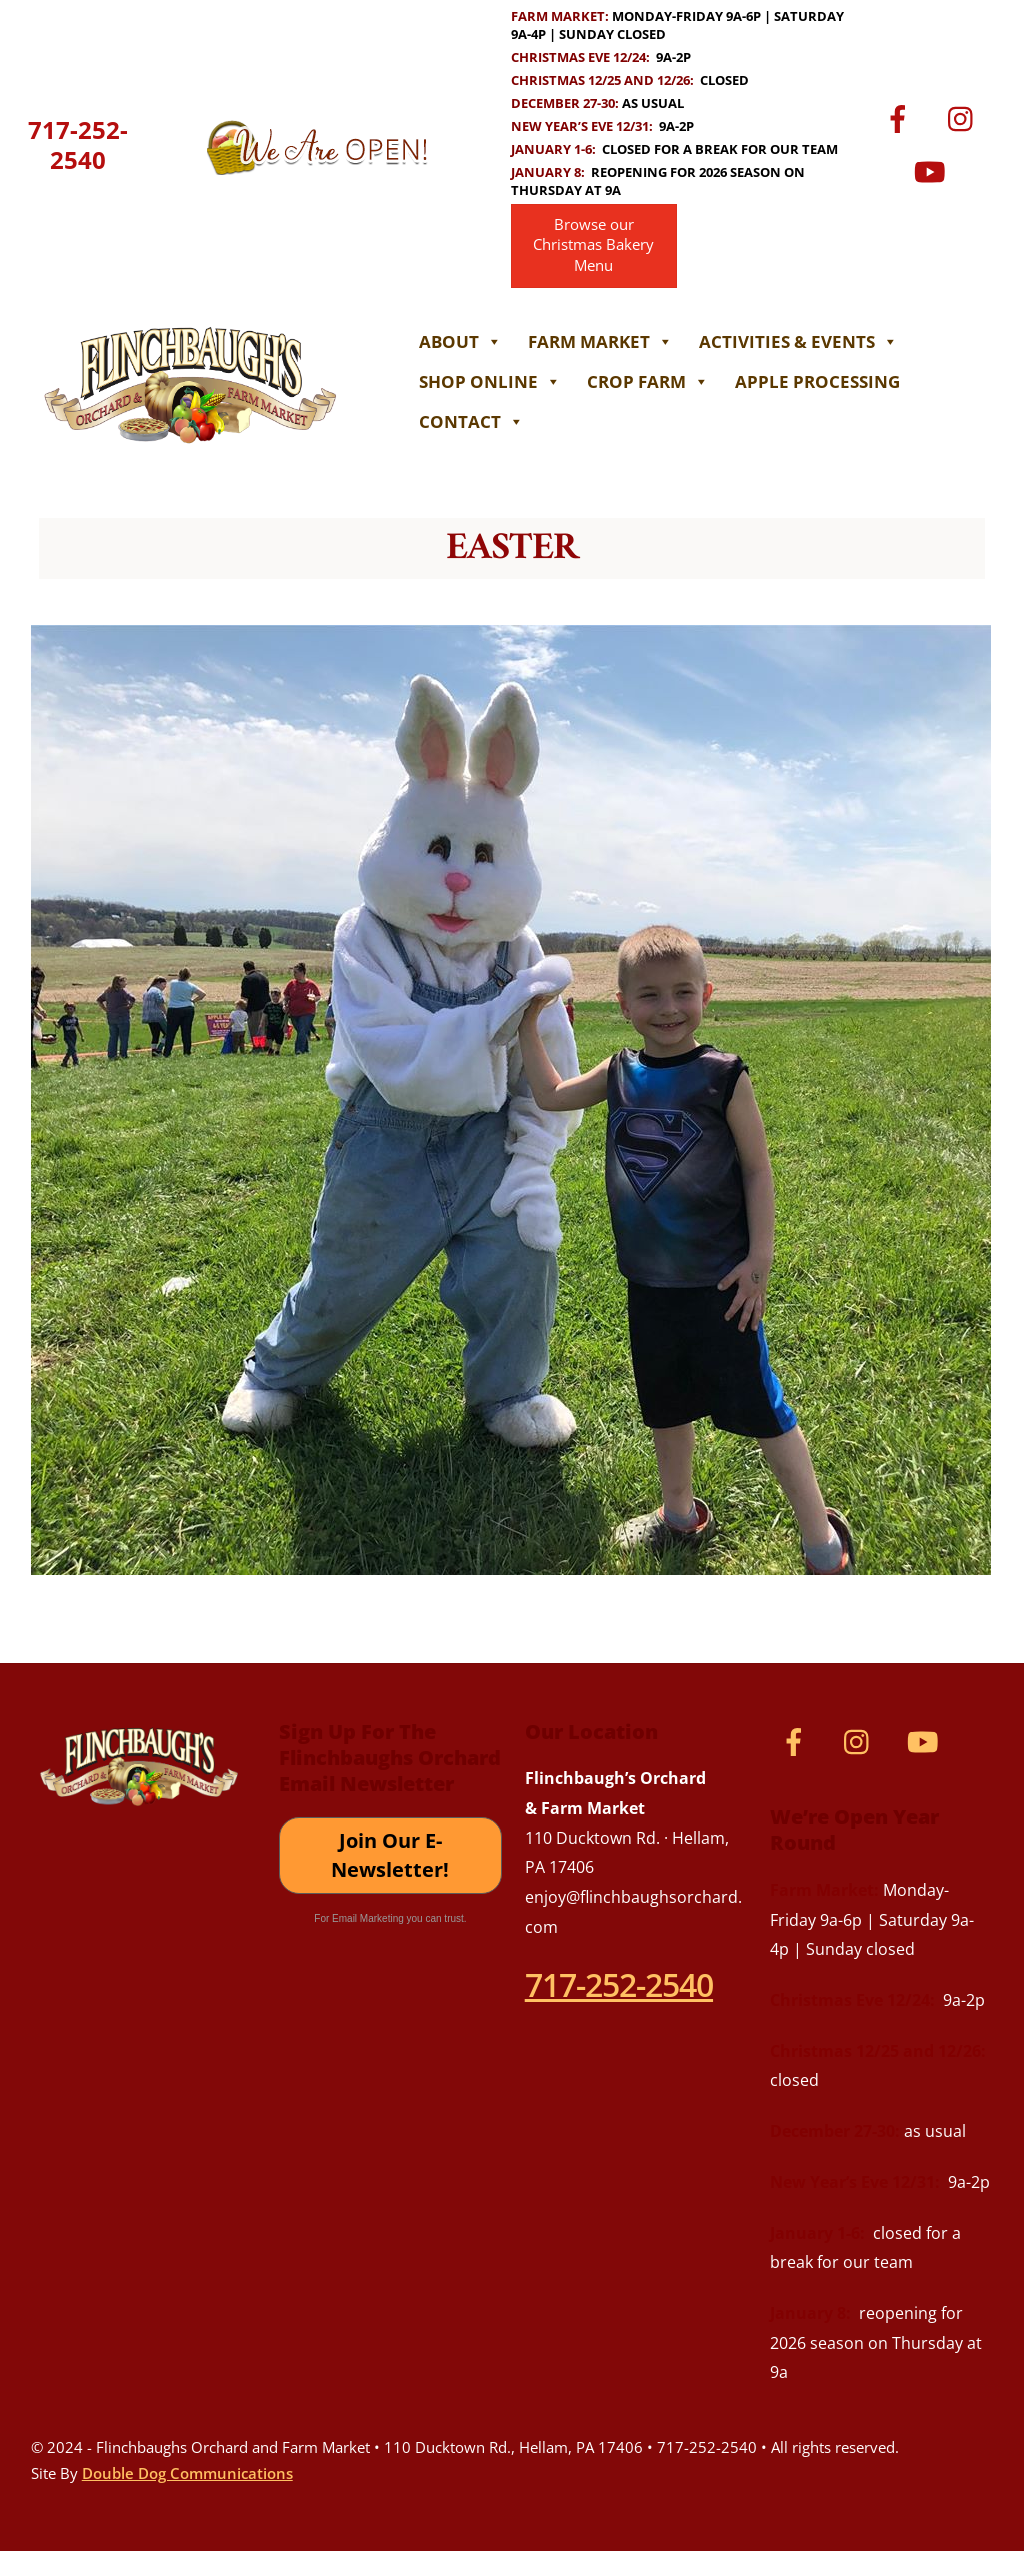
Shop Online (490, 381)
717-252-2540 (78, 144)
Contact (471, 421)
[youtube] (933, 169)
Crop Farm (648, 381)
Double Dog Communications (187, 2473)
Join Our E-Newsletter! (390, 1855)
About (460, 341)
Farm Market (600, 341)
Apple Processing (817, 381)
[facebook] (901, 116)
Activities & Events (798, 341)
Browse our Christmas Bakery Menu (593, 245)
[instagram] (965, 116)
